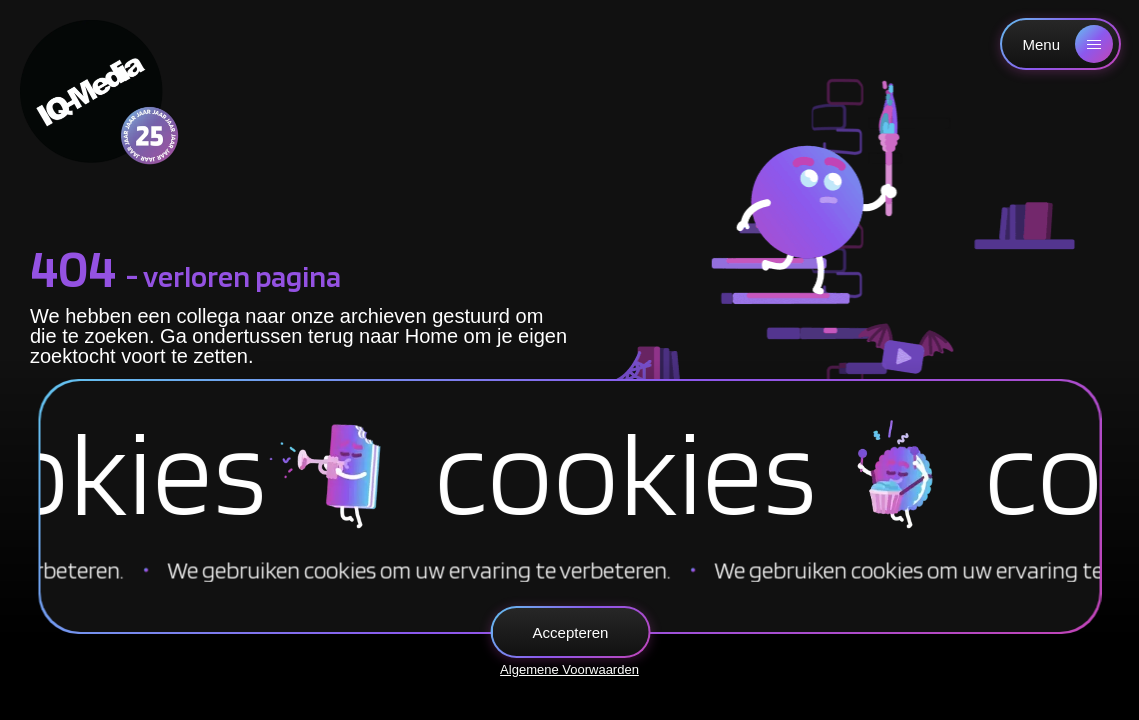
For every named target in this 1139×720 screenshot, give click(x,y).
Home (431, 336)
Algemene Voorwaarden (569, 669)
